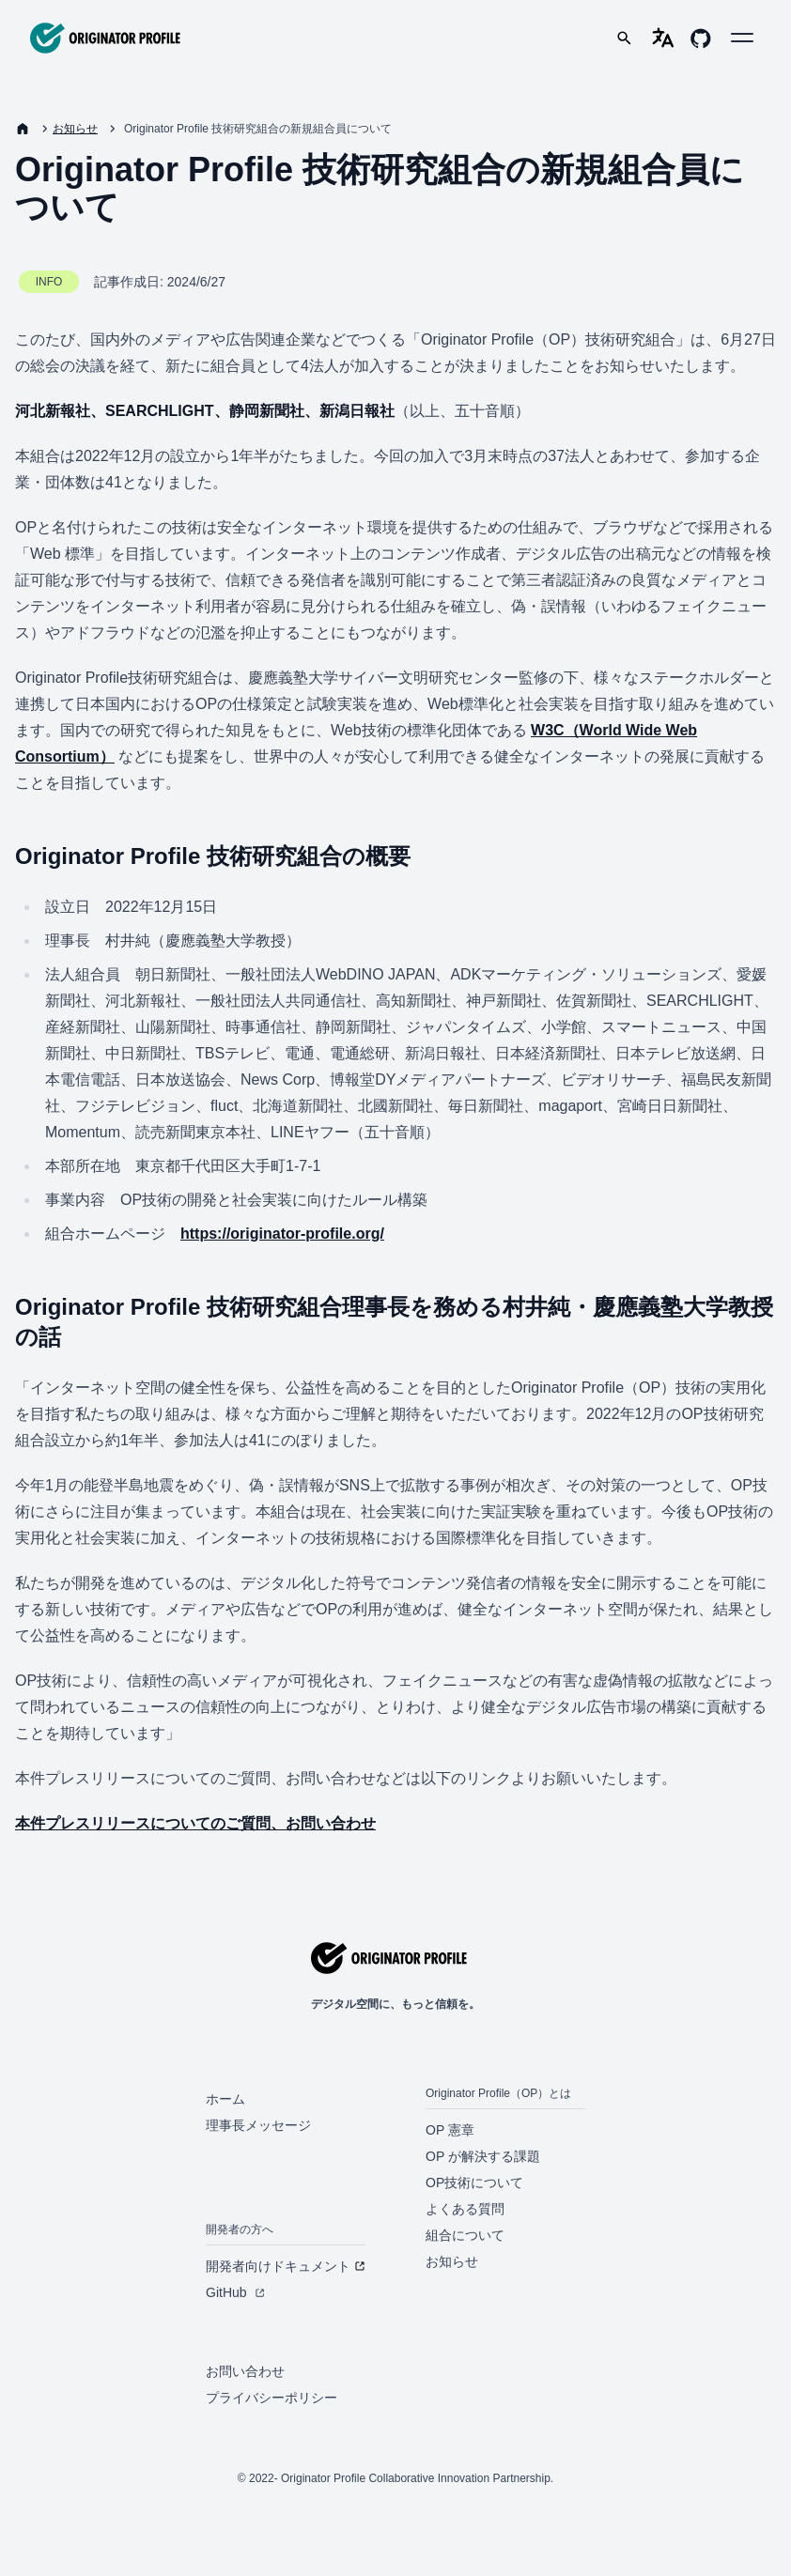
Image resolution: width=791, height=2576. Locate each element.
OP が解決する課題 (483, 2156)
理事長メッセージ (258, 2125)
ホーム (225, 2098)
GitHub (235, 2292)
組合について (465, 2235)
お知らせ (75, 128)
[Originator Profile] (105, 38)
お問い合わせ (245, 2371)
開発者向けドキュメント (285, 2266)
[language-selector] (663, 38)
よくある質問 (465, 2208)
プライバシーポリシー (271, 2397)
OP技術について (474, 2182)
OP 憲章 (450, 2129)
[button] (742, 37)
